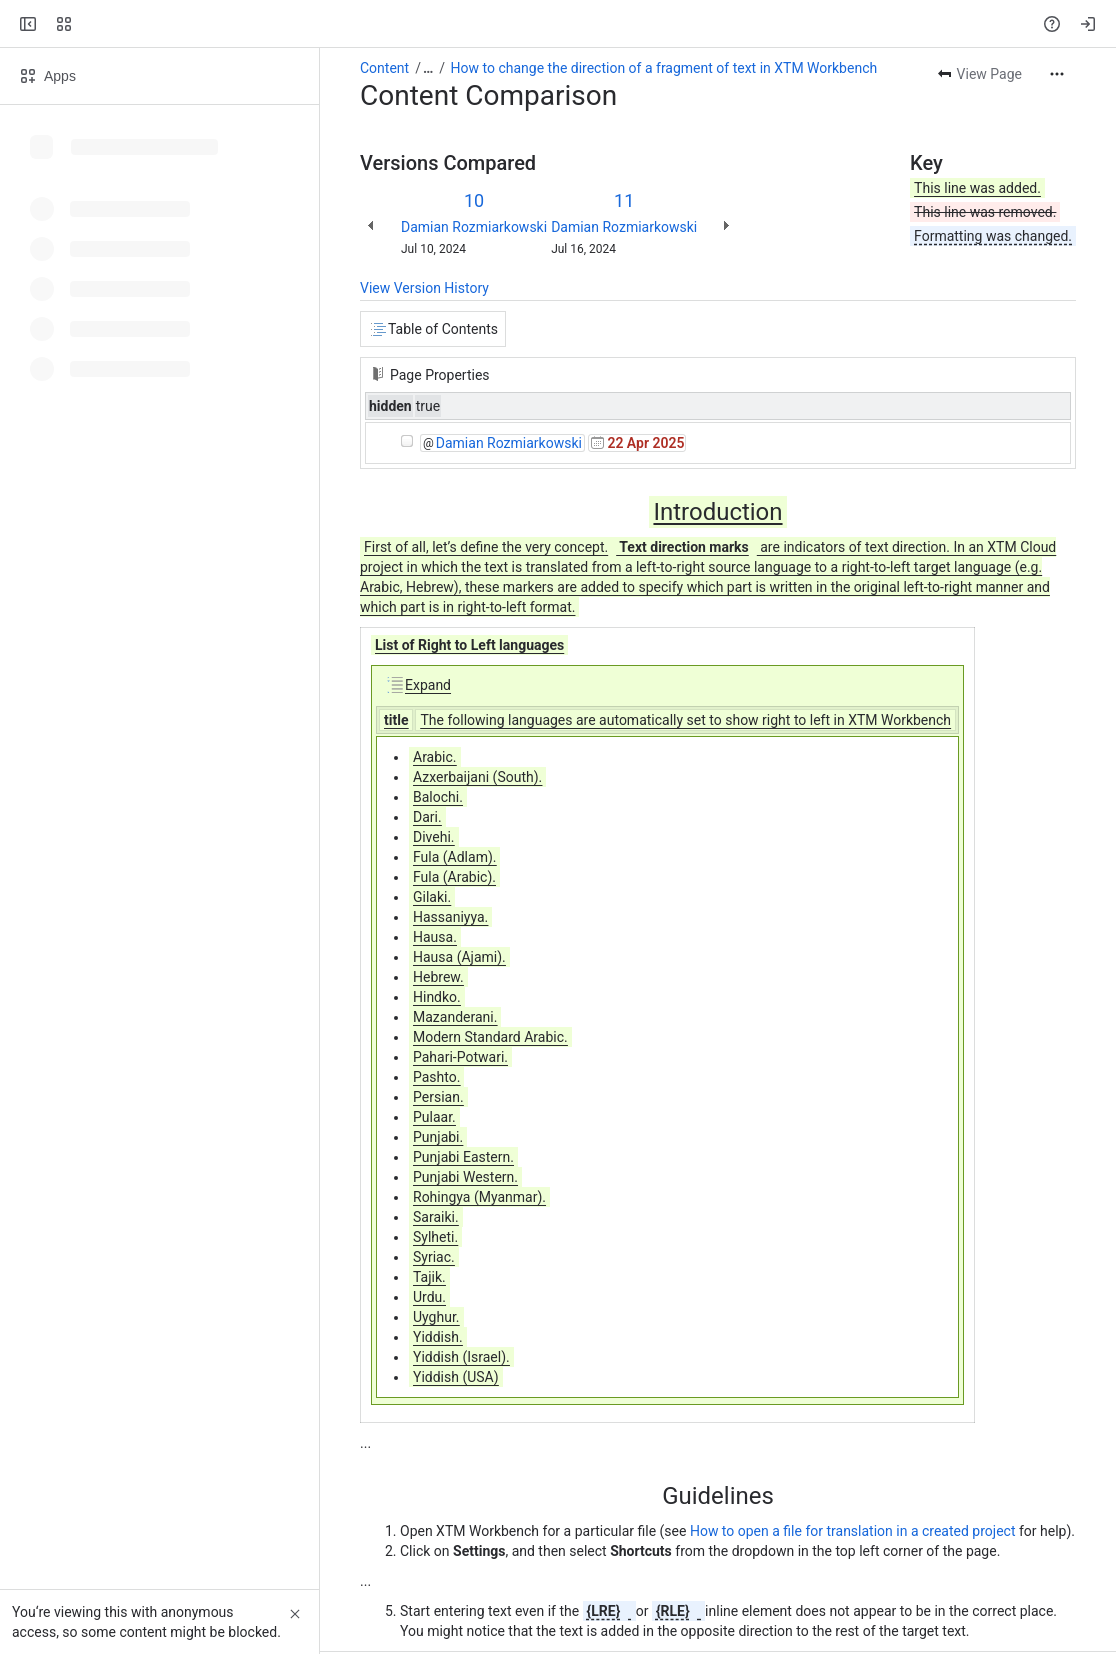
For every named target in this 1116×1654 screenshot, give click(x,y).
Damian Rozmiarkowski (474, 227)
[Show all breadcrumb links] (428, 68)
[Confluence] (92, 24)
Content (384, 68)
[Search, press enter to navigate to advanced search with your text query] (554, 24)
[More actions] (1057, 74)
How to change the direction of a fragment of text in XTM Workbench (664, 68)
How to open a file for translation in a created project (853, 1531)
